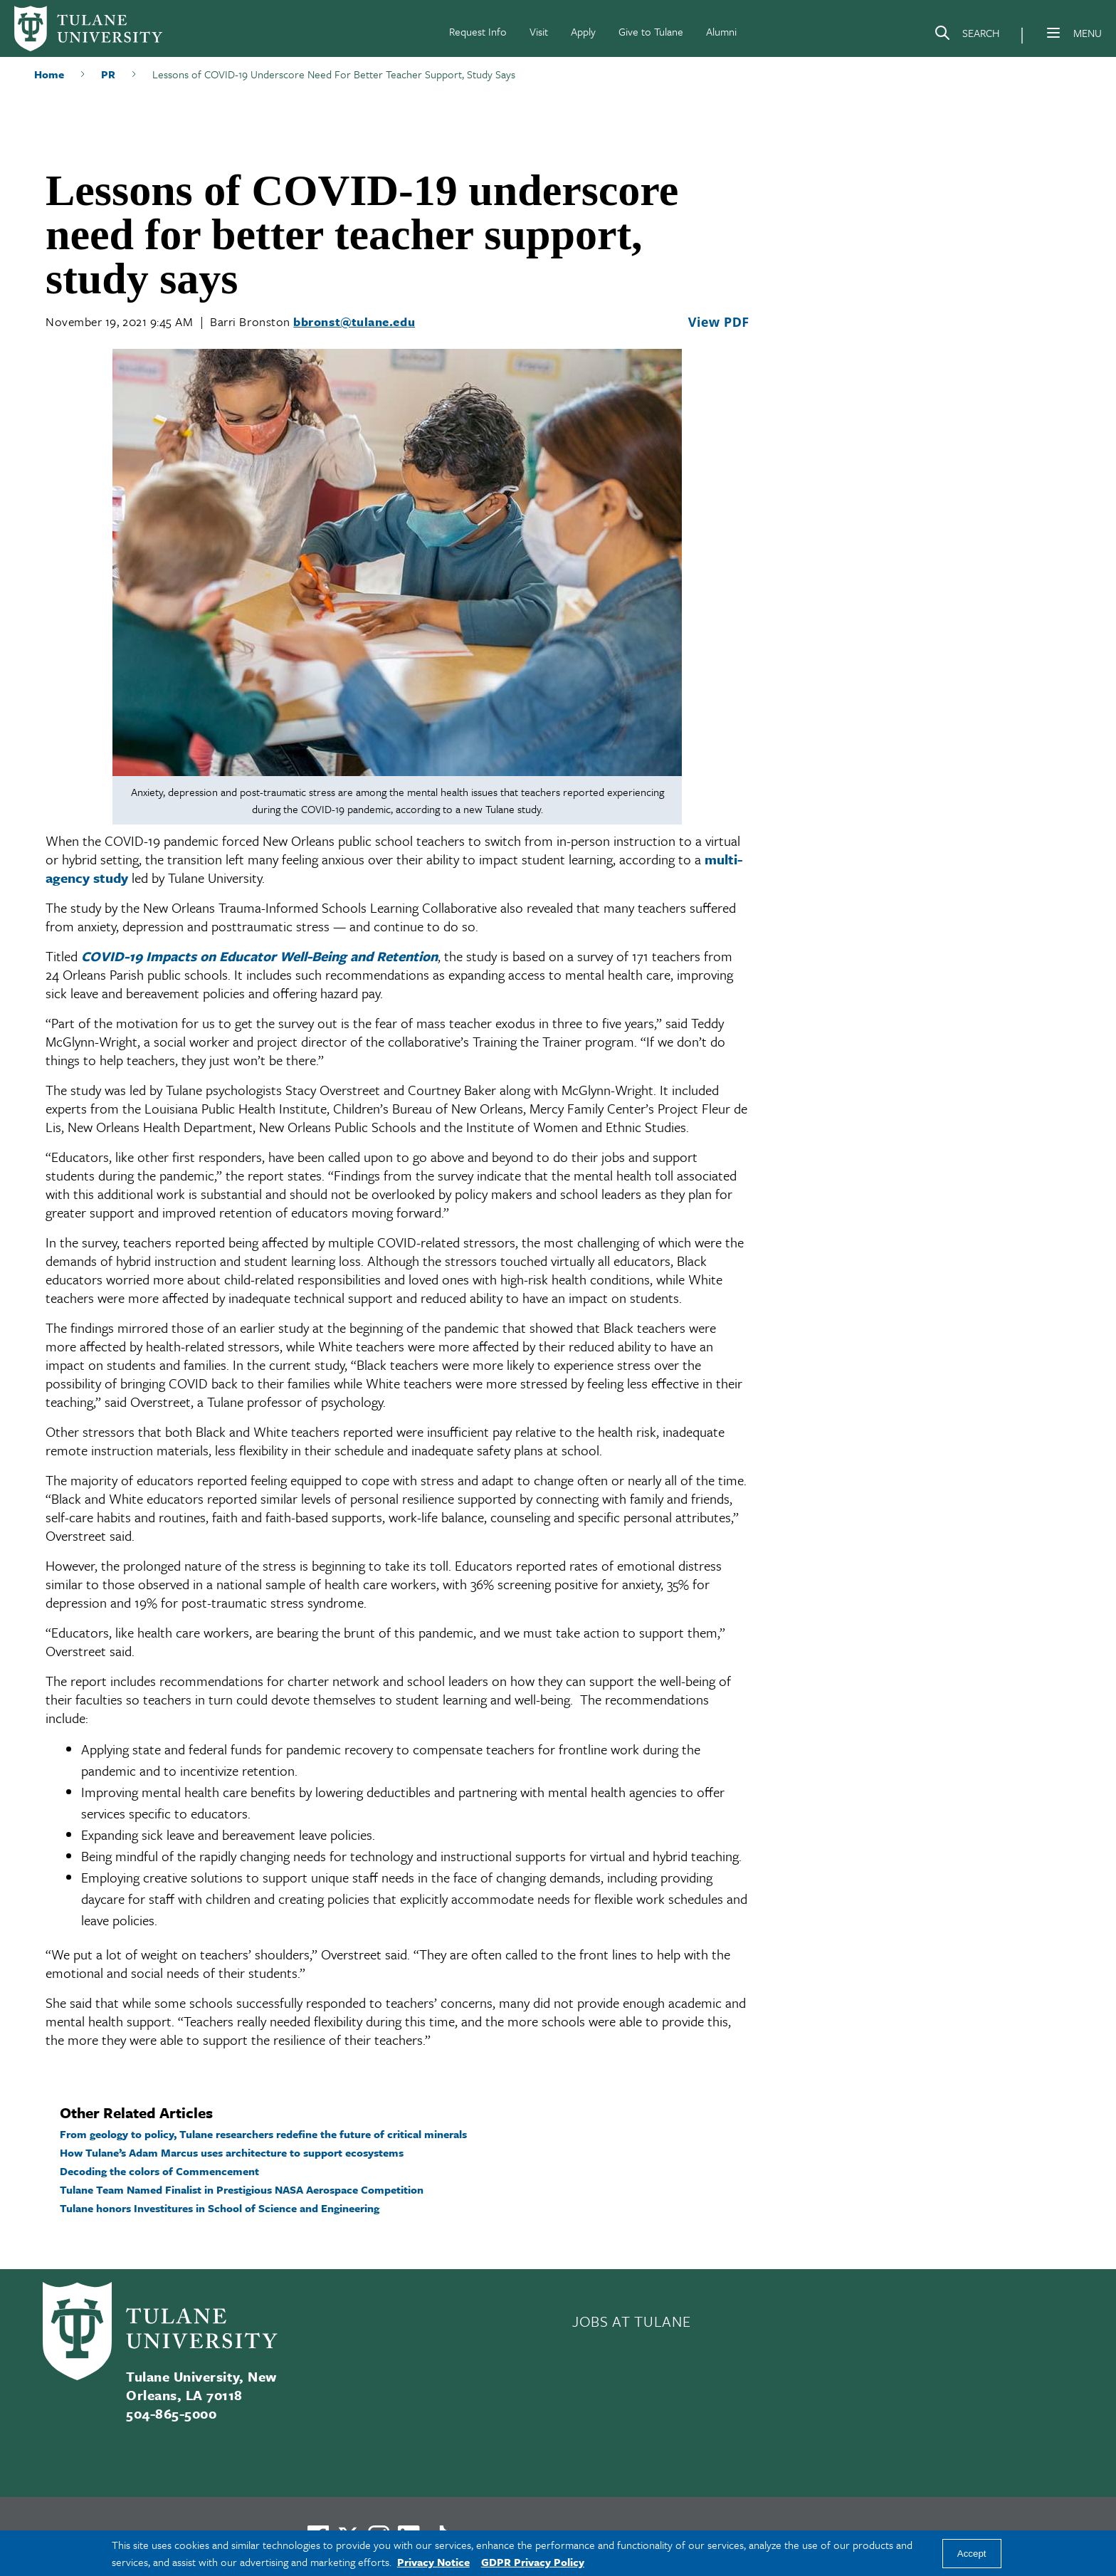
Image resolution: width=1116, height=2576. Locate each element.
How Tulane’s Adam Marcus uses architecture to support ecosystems (232, 2152)
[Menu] (1053, 32)
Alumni (721, 31)
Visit (539, 31)
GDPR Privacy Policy (532, 2562)
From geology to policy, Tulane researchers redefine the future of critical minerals (263, 2134)
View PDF (718, 321)
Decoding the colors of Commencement (159, 2171)
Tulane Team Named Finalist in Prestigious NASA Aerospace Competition (241, 2189)
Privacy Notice (433, 2562)
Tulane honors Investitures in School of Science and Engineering (219, 2208)
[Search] (966, 35)
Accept (971, 2553)
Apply (583, 31)
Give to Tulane (650, 31)
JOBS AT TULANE (631, 2321)
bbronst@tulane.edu (354, 321)
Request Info (478, 31)
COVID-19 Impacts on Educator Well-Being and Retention (259, 955)
